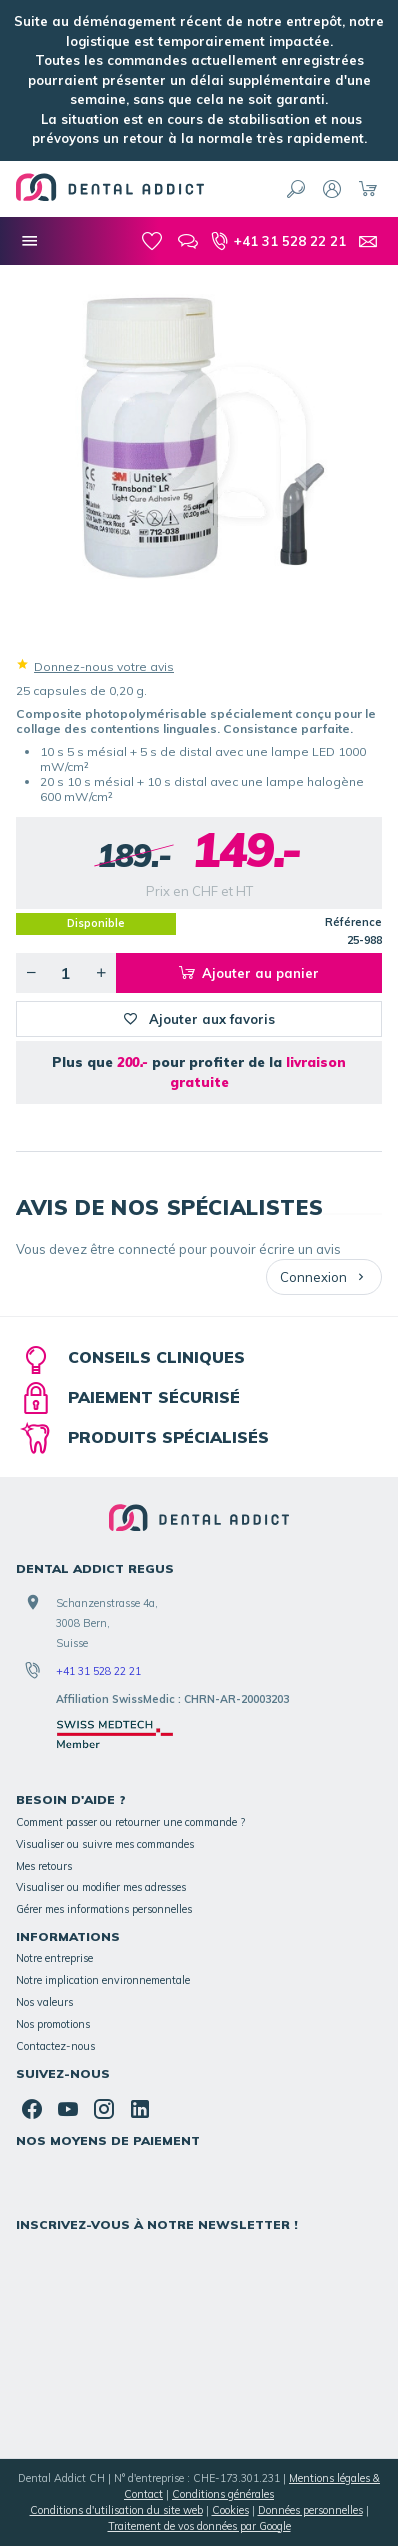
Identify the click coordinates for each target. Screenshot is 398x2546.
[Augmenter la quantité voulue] (101, 973)
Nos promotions (53, 2024)
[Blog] (188, 241)
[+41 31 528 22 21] (278, 241)
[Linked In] (140, 2109)
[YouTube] (68, 2109)
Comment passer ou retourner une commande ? (130, 1822)
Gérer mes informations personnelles (104, 1909)
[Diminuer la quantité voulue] (31, 973)
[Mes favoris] (152, 241)
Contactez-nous (55, 2046)
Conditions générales (223, 2494)
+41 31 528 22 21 (98, 1671)
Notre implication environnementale (103, 1980)
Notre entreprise (54, 1958)
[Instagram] (104, 2109)
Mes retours (44, 1866)
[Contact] (368, 241)
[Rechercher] (296, 189)
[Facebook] (32, 2109)
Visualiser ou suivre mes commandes (105, 1844)
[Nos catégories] (30, 241)
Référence (353, 922)
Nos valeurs (44, 2002)
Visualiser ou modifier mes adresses (101, 1887)
